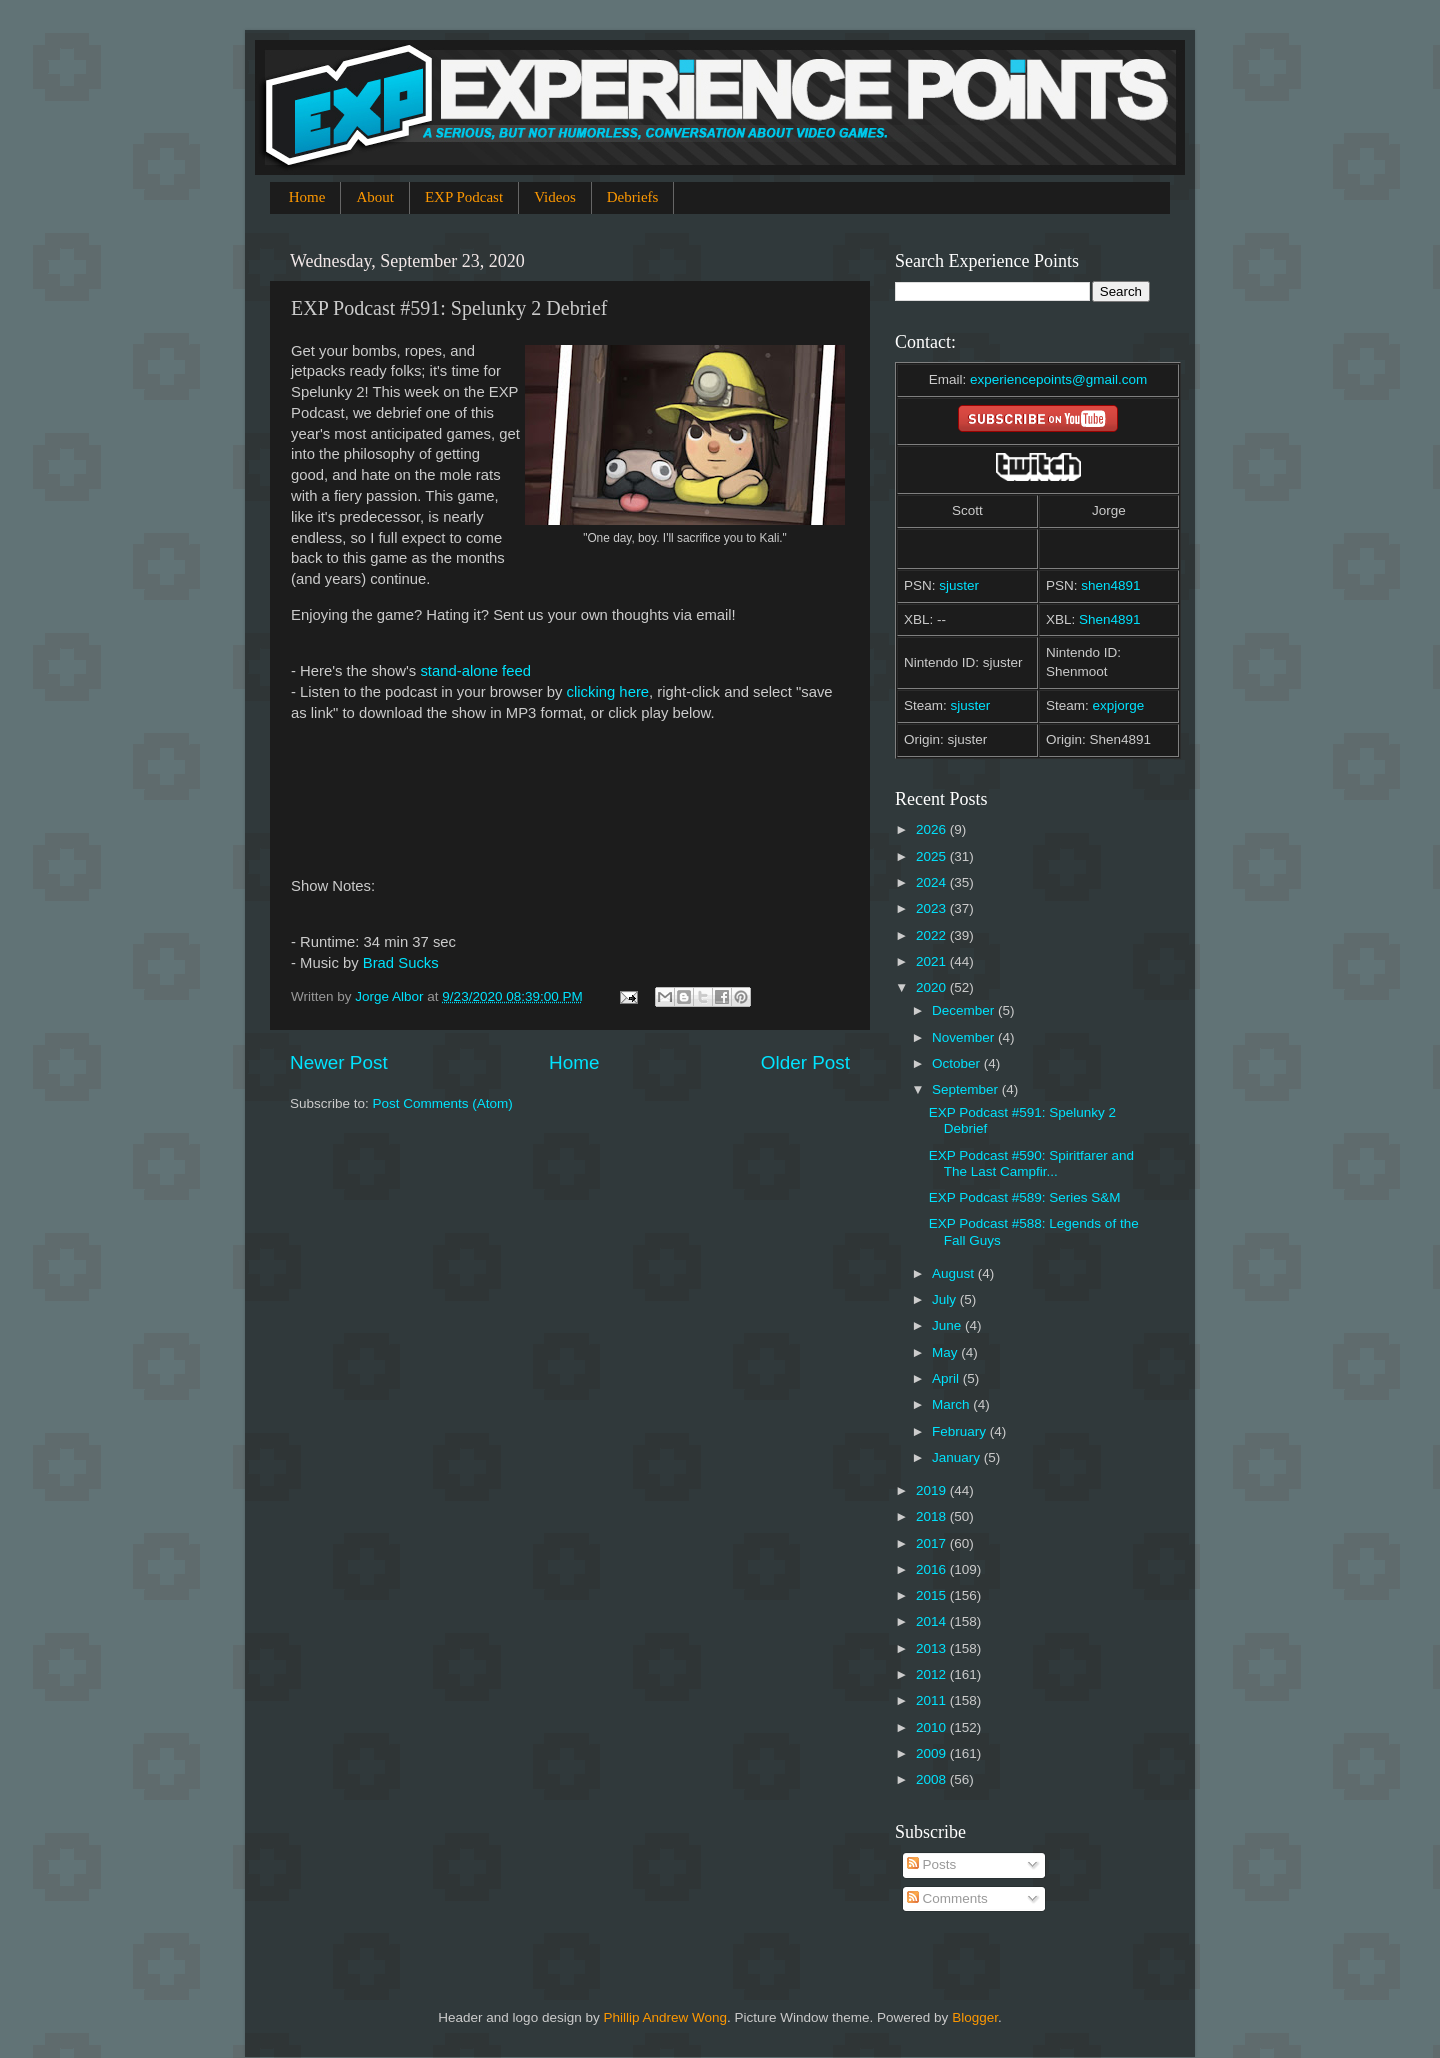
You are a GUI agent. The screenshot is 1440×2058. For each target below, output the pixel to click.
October (958, 1063)
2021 (933, 961)
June (948, 1325)
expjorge (1119, 705)
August (955, 1273)
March (952, 1404)
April (947, 1378)
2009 (933, 1753)
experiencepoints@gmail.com (1058, 379)
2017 (933, 1543)
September (967, 1089)
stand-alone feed (475, 671)
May (946, 1352)
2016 (933, 1569)
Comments (947, 1898)
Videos (555, 197)
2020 (933, 987)
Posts (932, 1864)
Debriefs (633, 197)
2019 (933, 1490)
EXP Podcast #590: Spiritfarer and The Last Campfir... (1031, 1163)
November (965, 1037)
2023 (933, 908)
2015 (933, 1595)
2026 (933, 829)
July (946, 1299)
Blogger (975, 2017)
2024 (933, 882)
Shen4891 (1110, 619)
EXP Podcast (464, 197)
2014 (933, 1621)
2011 (933, 1700)
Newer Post (339, 1062)
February (961, 1431)
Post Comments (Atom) (443, 1103)
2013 (933, 1648)
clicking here (608, 692)
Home (307, 197)
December (965, 1010)
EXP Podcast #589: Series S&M (1025, 1197)
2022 (933, 935)
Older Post (805, 1062)
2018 (933, 1516)
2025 (933, 856)
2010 (933, 1727)
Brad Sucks (401, 963)
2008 (933, 1779)
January (958, 1457)
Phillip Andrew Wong (665, 2017)
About (375, 197)
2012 (933, 1674)
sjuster (959, 585)
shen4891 (1110, 585)
